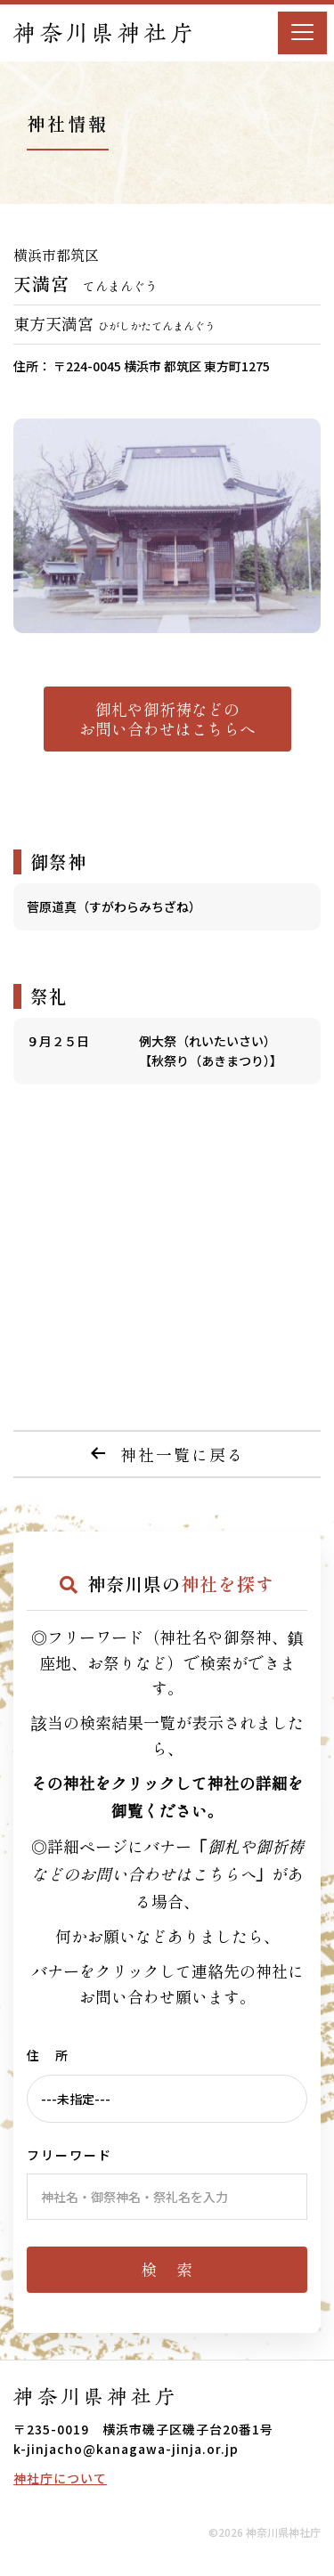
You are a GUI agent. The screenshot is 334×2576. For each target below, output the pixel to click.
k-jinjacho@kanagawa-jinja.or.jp (126, 2449)
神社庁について (60, 2478)
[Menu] (302, 32)
